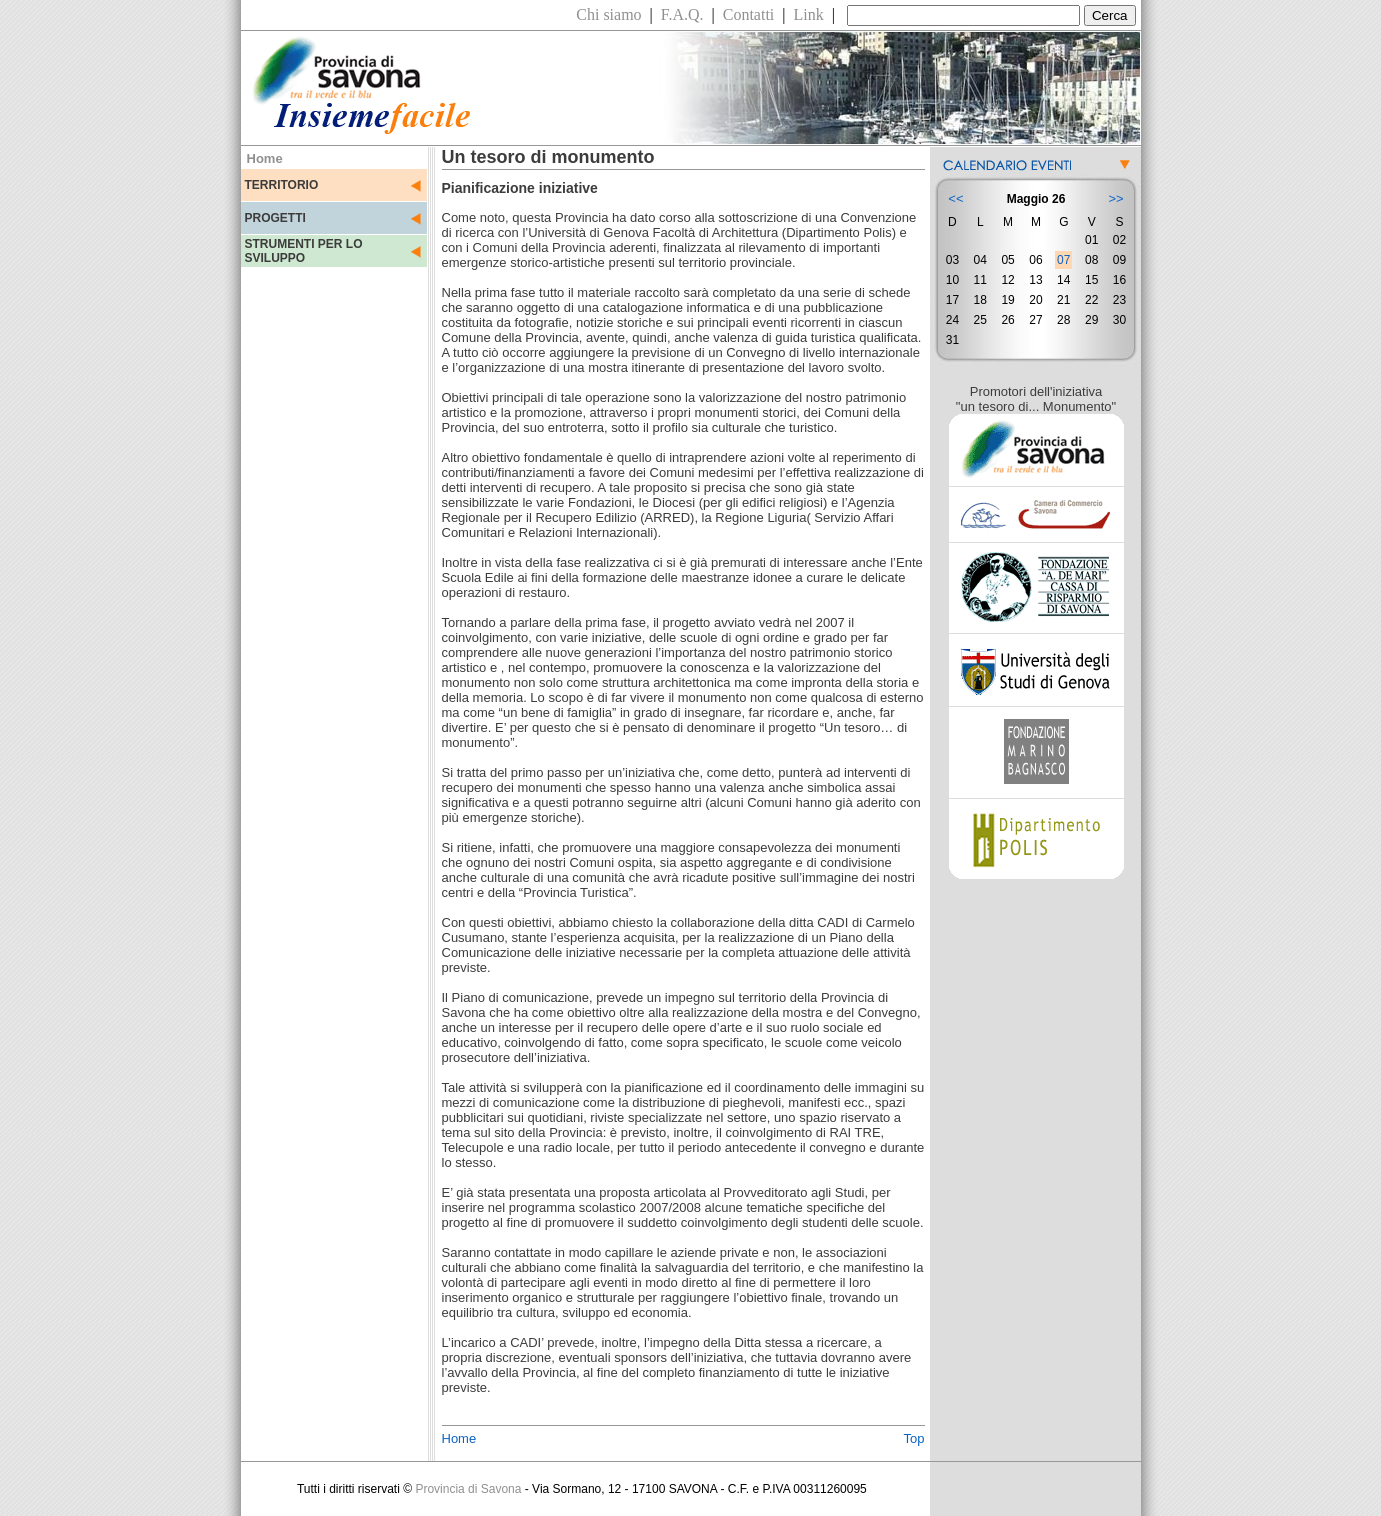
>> (1115, 198)
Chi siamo (608, 14)
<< (955, 198)
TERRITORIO (282, 185)
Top (914, 1438)
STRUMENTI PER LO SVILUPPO (304, 251)
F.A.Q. (682, 14)
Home (459, 1438)
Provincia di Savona (468, 1489)
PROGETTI (275, 218)
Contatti (749, 14)
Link (809, 14)
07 (1063, 260)
